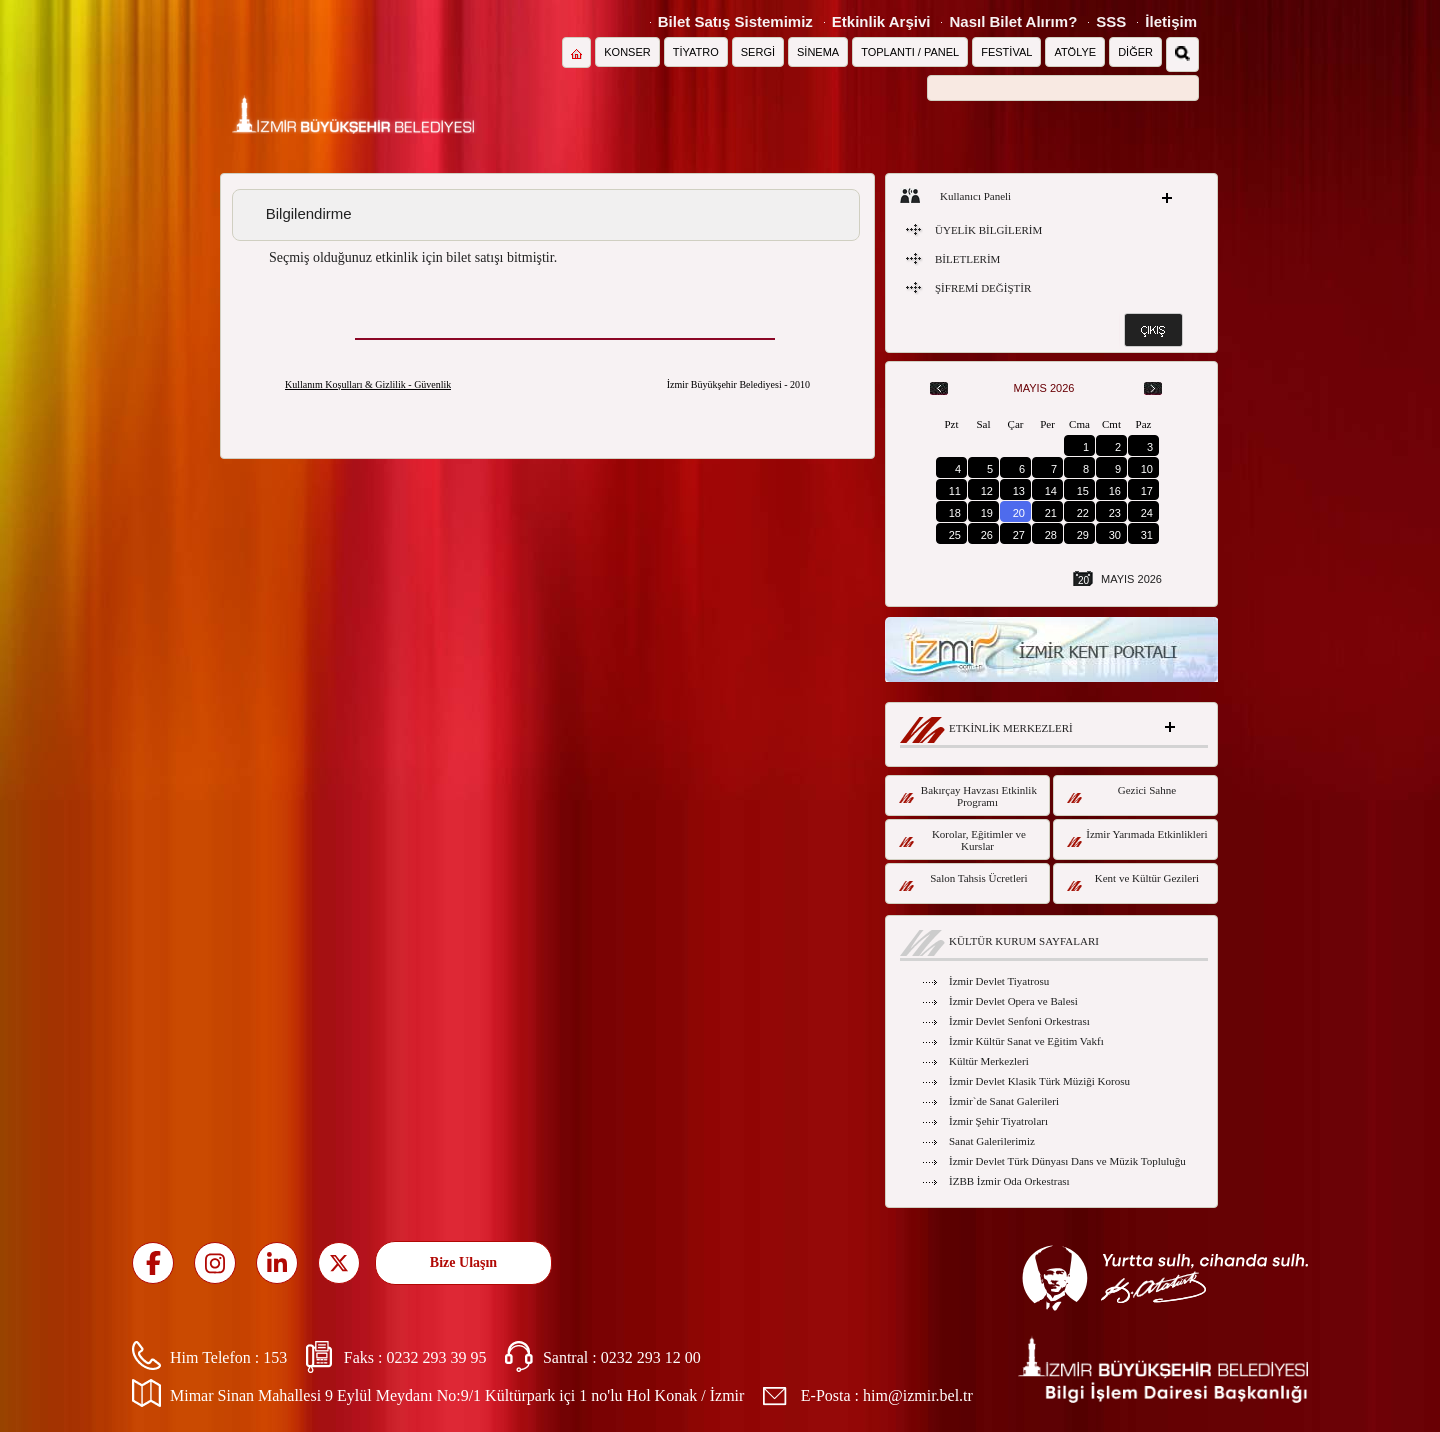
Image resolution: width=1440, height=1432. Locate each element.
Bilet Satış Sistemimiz (735, 21)
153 (275, 1357)
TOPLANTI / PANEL (910, 52)
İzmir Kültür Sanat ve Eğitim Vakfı (1026, 1041)
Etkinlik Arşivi (881, 21)
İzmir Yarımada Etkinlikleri (1137, 837)
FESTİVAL (1006, 52)
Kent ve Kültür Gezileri (1133, 881)
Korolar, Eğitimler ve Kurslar (962, 840)
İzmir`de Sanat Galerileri (1004, 1101)
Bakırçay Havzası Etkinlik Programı (968, 796)
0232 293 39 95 (436, 1357)
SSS (1111, 21)
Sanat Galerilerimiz (992, 1141)
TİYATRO (696, 52)
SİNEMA (818, 52)
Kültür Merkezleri (989, 1061)
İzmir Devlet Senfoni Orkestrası (1019, 1021)
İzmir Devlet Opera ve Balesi (1013, 1001)
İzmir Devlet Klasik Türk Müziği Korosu (1039, 1081)
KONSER (627, 52)
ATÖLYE (1075, 52)
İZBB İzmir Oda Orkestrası (1009, 1181)
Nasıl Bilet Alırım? (1013, 21)
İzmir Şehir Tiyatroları (998, 1121)
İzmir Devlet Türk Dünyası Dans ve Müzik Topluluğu (1067, 1161)
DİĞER (1135, 52)
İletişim (1171, 21)
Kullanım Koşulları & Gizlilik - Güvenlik (368, 384)
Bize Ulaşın (463, 1262)
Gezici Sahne (1121, 793)
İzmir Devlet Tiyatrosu (999, 981)
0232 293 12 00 (651, 1357)
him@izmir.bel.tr (918, 1395)
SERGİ (758, 52)
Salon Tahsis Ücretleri (963, 881)
